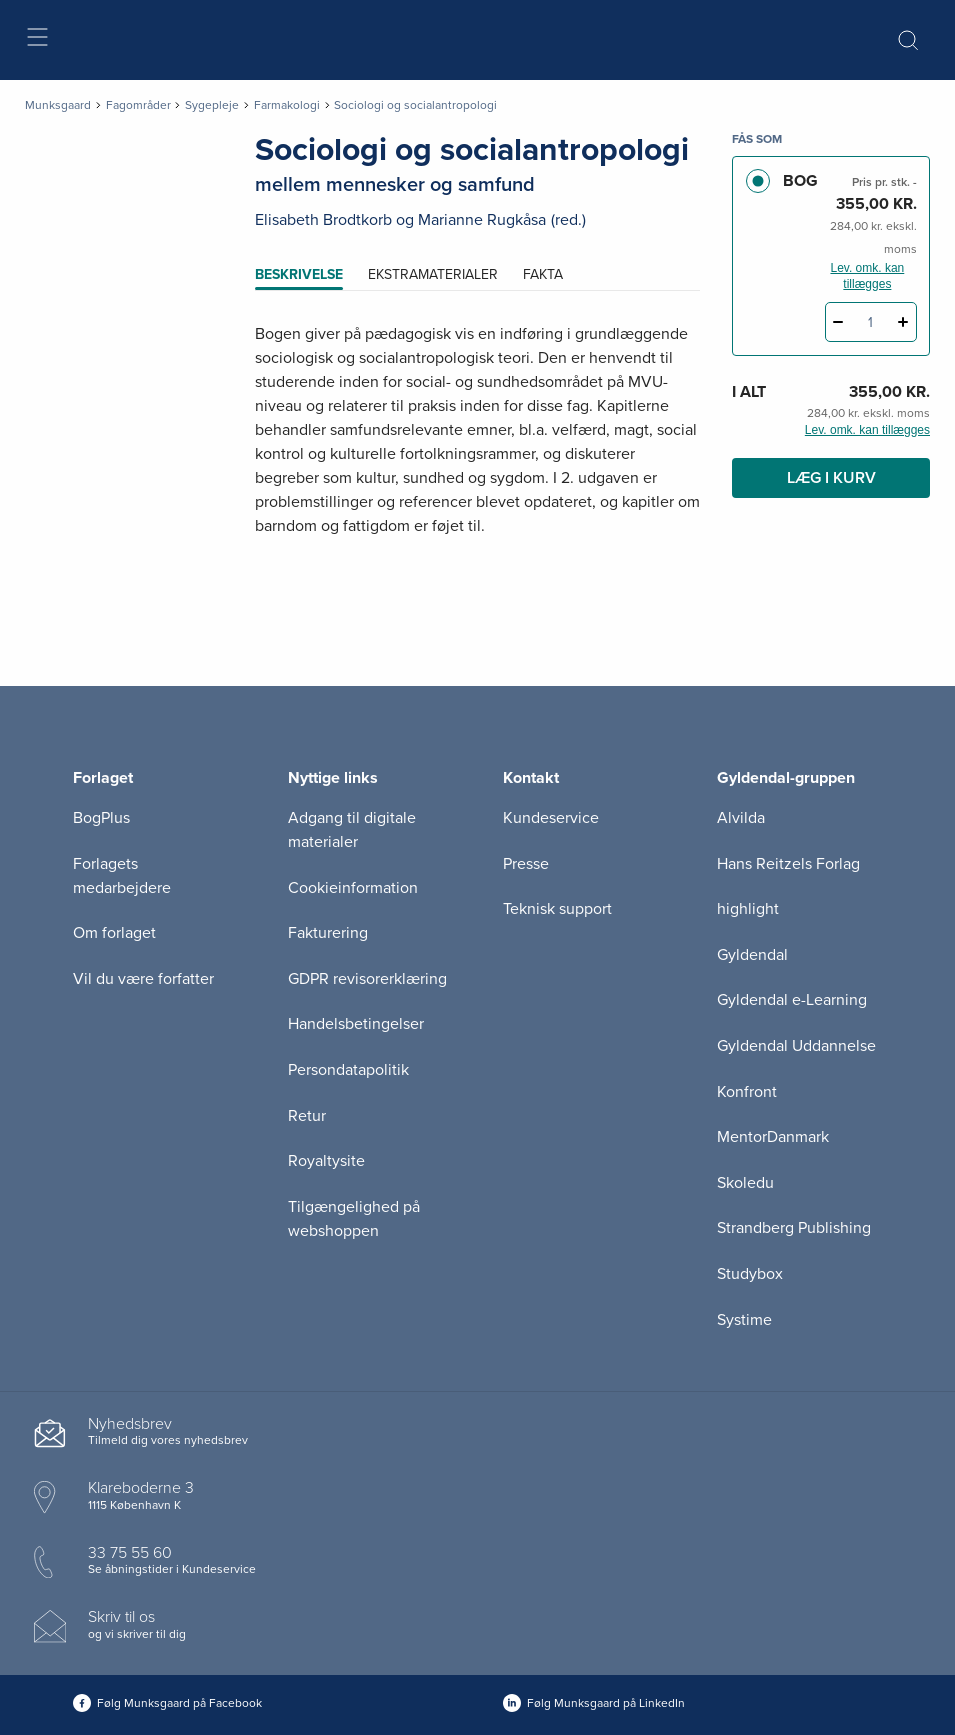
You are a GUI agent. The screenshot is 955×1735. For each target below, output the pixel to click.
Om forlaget (114, 933)
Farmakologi (287, 105)
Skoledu (745, 1183)
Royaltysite (326, 1161)
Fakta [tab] (543, 274)
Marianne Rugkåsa (482, 220)
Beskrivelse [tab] (299, 274)
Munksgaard (58, 105)
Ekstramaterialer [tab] (433, 274)
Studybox (750, 1274)
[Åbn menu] (36, 40)
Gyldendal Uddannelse (796, 1046)
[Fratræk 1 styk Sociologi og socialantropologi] (838, 322)
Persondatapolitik (348, 1070)
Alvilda (741, 818)
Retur (307, 1116)
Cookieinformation (353, 888)
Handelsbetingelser (356, 1024)
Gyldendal (752, 955)
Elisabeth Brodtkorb (323, 220)
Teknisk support (557, 909)
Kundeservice (551, 818)
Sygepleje (212, 105)
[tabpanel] (478, 454)
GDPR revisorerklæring (367, 979)
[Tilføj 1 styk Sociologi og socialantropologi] (903, 322)
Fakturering (328, 933)
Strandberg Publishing (794, 1228)
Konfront (747, 1092)
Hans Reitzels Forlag (788, 864)
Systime (744, 1320)
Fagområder (138, 105)
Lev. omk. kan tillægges (867, 276)
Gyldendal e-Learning (792, 1000)
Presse (526, 864)
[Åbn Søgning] (908, 40)
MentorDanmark (773, 1137)
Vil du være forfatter (143, 979)
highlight (748, 909)
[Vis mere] (478, 575)
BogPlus (101, 818)
